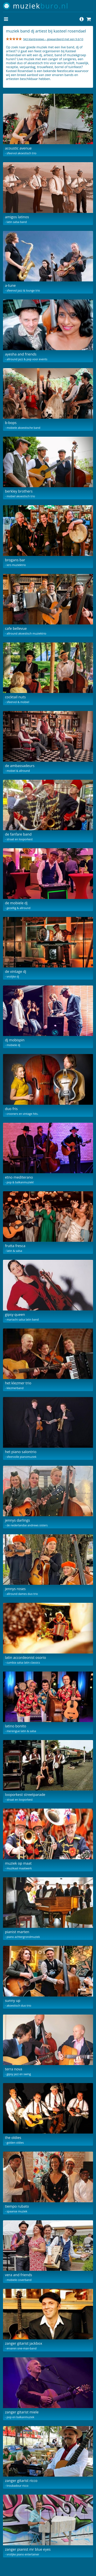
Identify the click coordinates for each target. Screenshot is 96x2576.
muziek (41, 6)
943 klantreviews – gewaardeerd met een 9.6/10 (53, 39)
